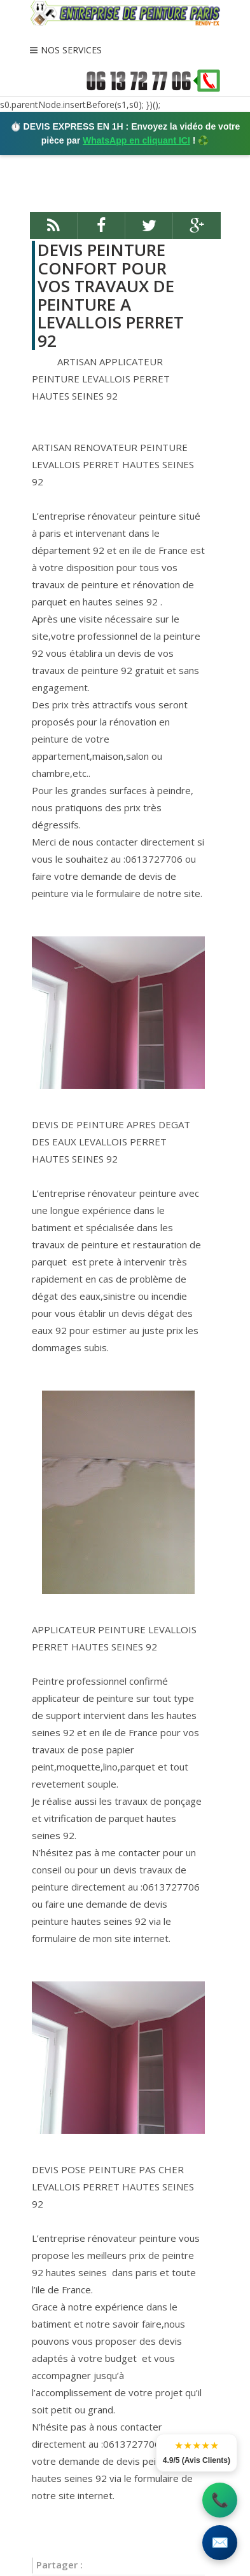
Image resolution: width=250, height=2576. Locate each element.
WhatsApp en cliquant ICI (136, 140)
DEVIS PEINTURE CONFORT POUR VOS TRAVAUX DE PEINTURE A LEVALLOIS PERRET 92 (111, 295)
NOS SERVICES (71, 50)
